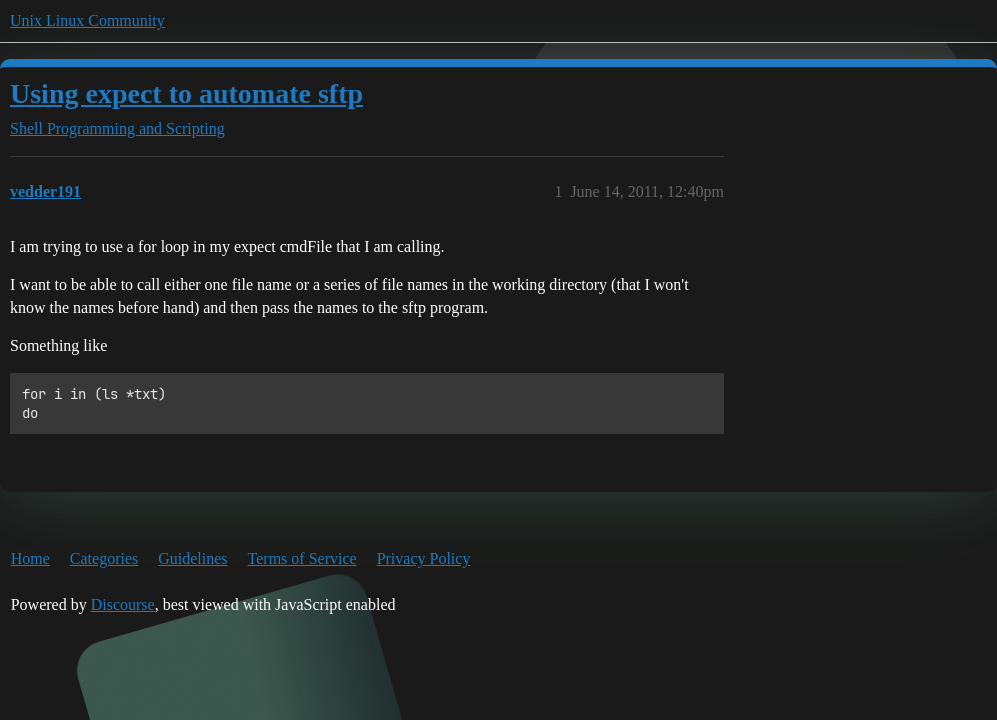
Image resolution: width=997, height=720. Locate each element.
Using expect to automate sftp (186, 93)
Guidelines (192, 558)
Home (30, 558)
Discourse (123, 604)
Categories (104, 558)
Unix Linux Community (87, 20)
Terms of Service (302, 558)
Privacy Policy (424, 558)
